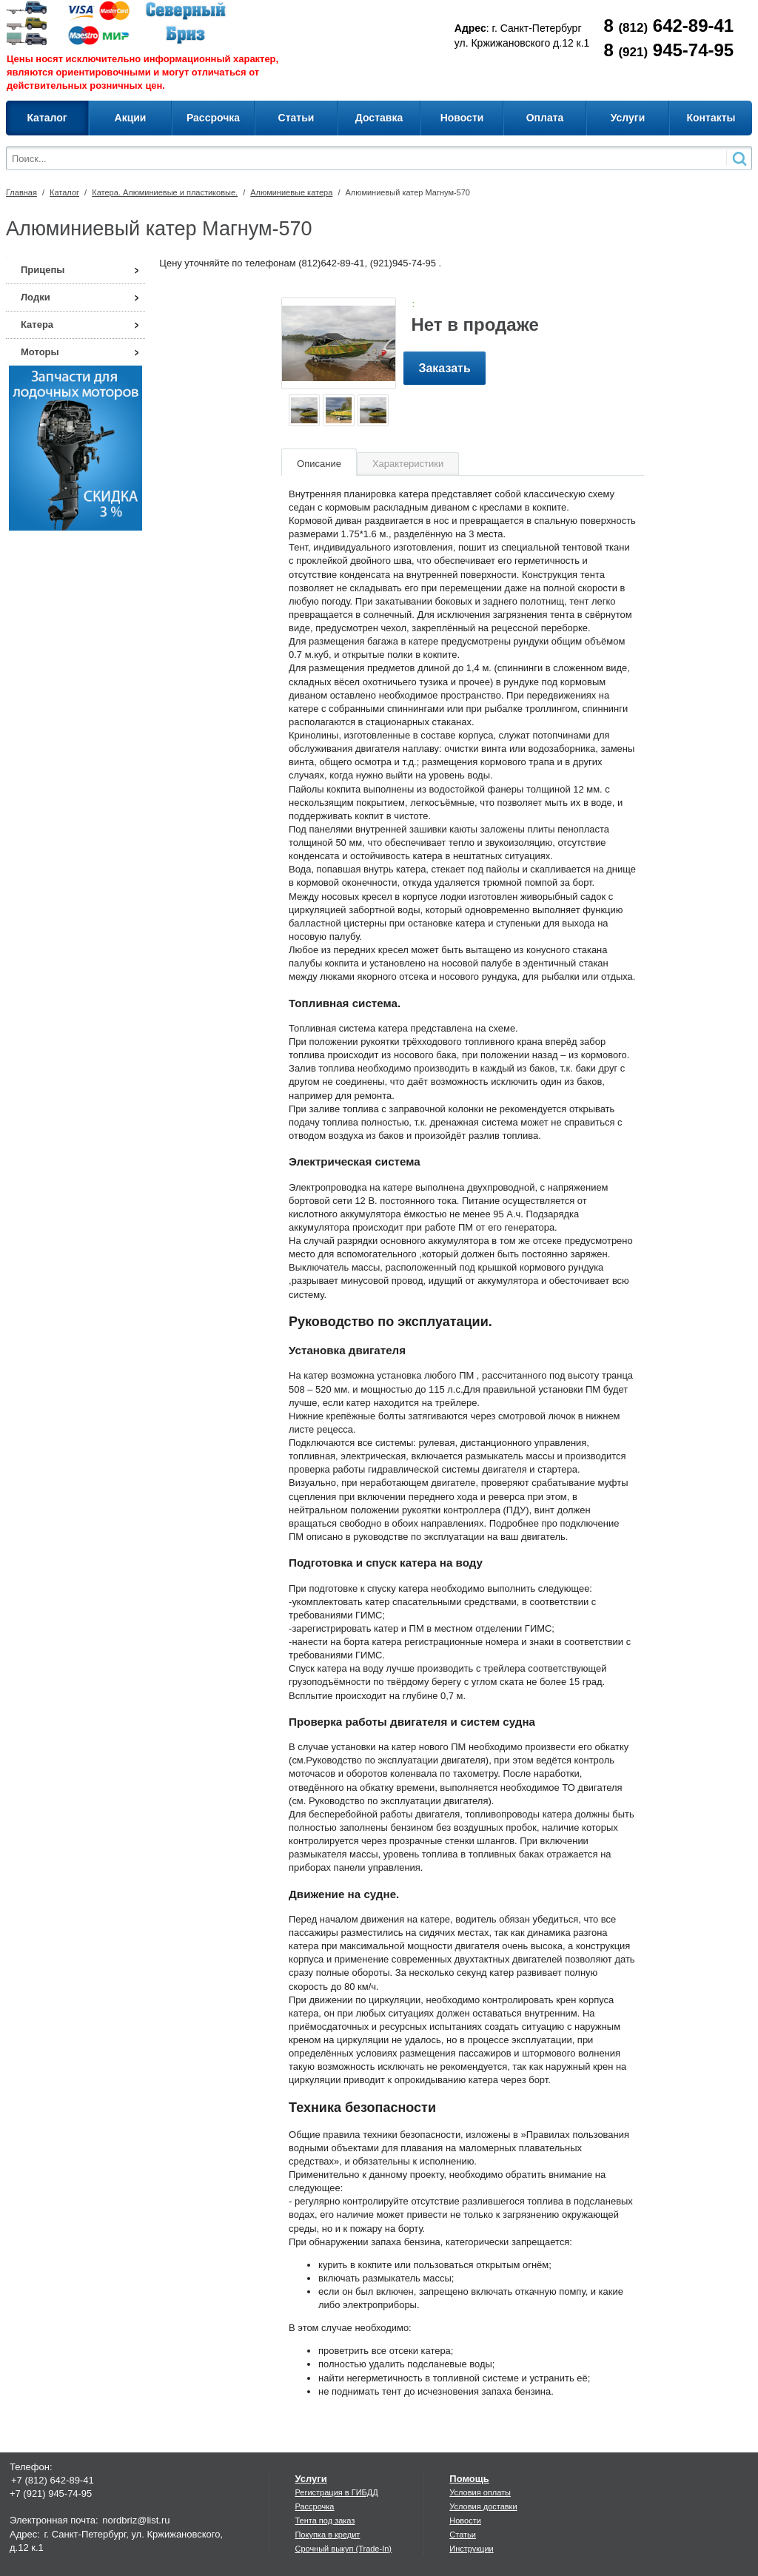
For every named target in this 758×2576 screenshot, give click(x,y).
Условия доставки (483, 2506)
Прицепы (42, 269)
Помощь (469, 2478)
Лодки (35, 297)
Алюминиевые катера (291, 192)
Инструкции (471, 2548)
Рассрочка (314, 2506)
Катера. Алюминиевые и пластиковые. (165, 192)
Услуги (310, 2478)
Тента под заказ (325, 2520)
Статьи (462, 2534)
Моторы (40, 351)
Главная (21, 192)
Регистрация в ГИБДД (336, 2492)
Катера (37, 324)
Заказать (444, 368)
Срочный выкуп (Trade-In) (343, 2548)
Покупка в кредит (327, 2534)
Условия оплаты (480, 2492)
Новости (465, 2520)
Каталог (64, 192)
